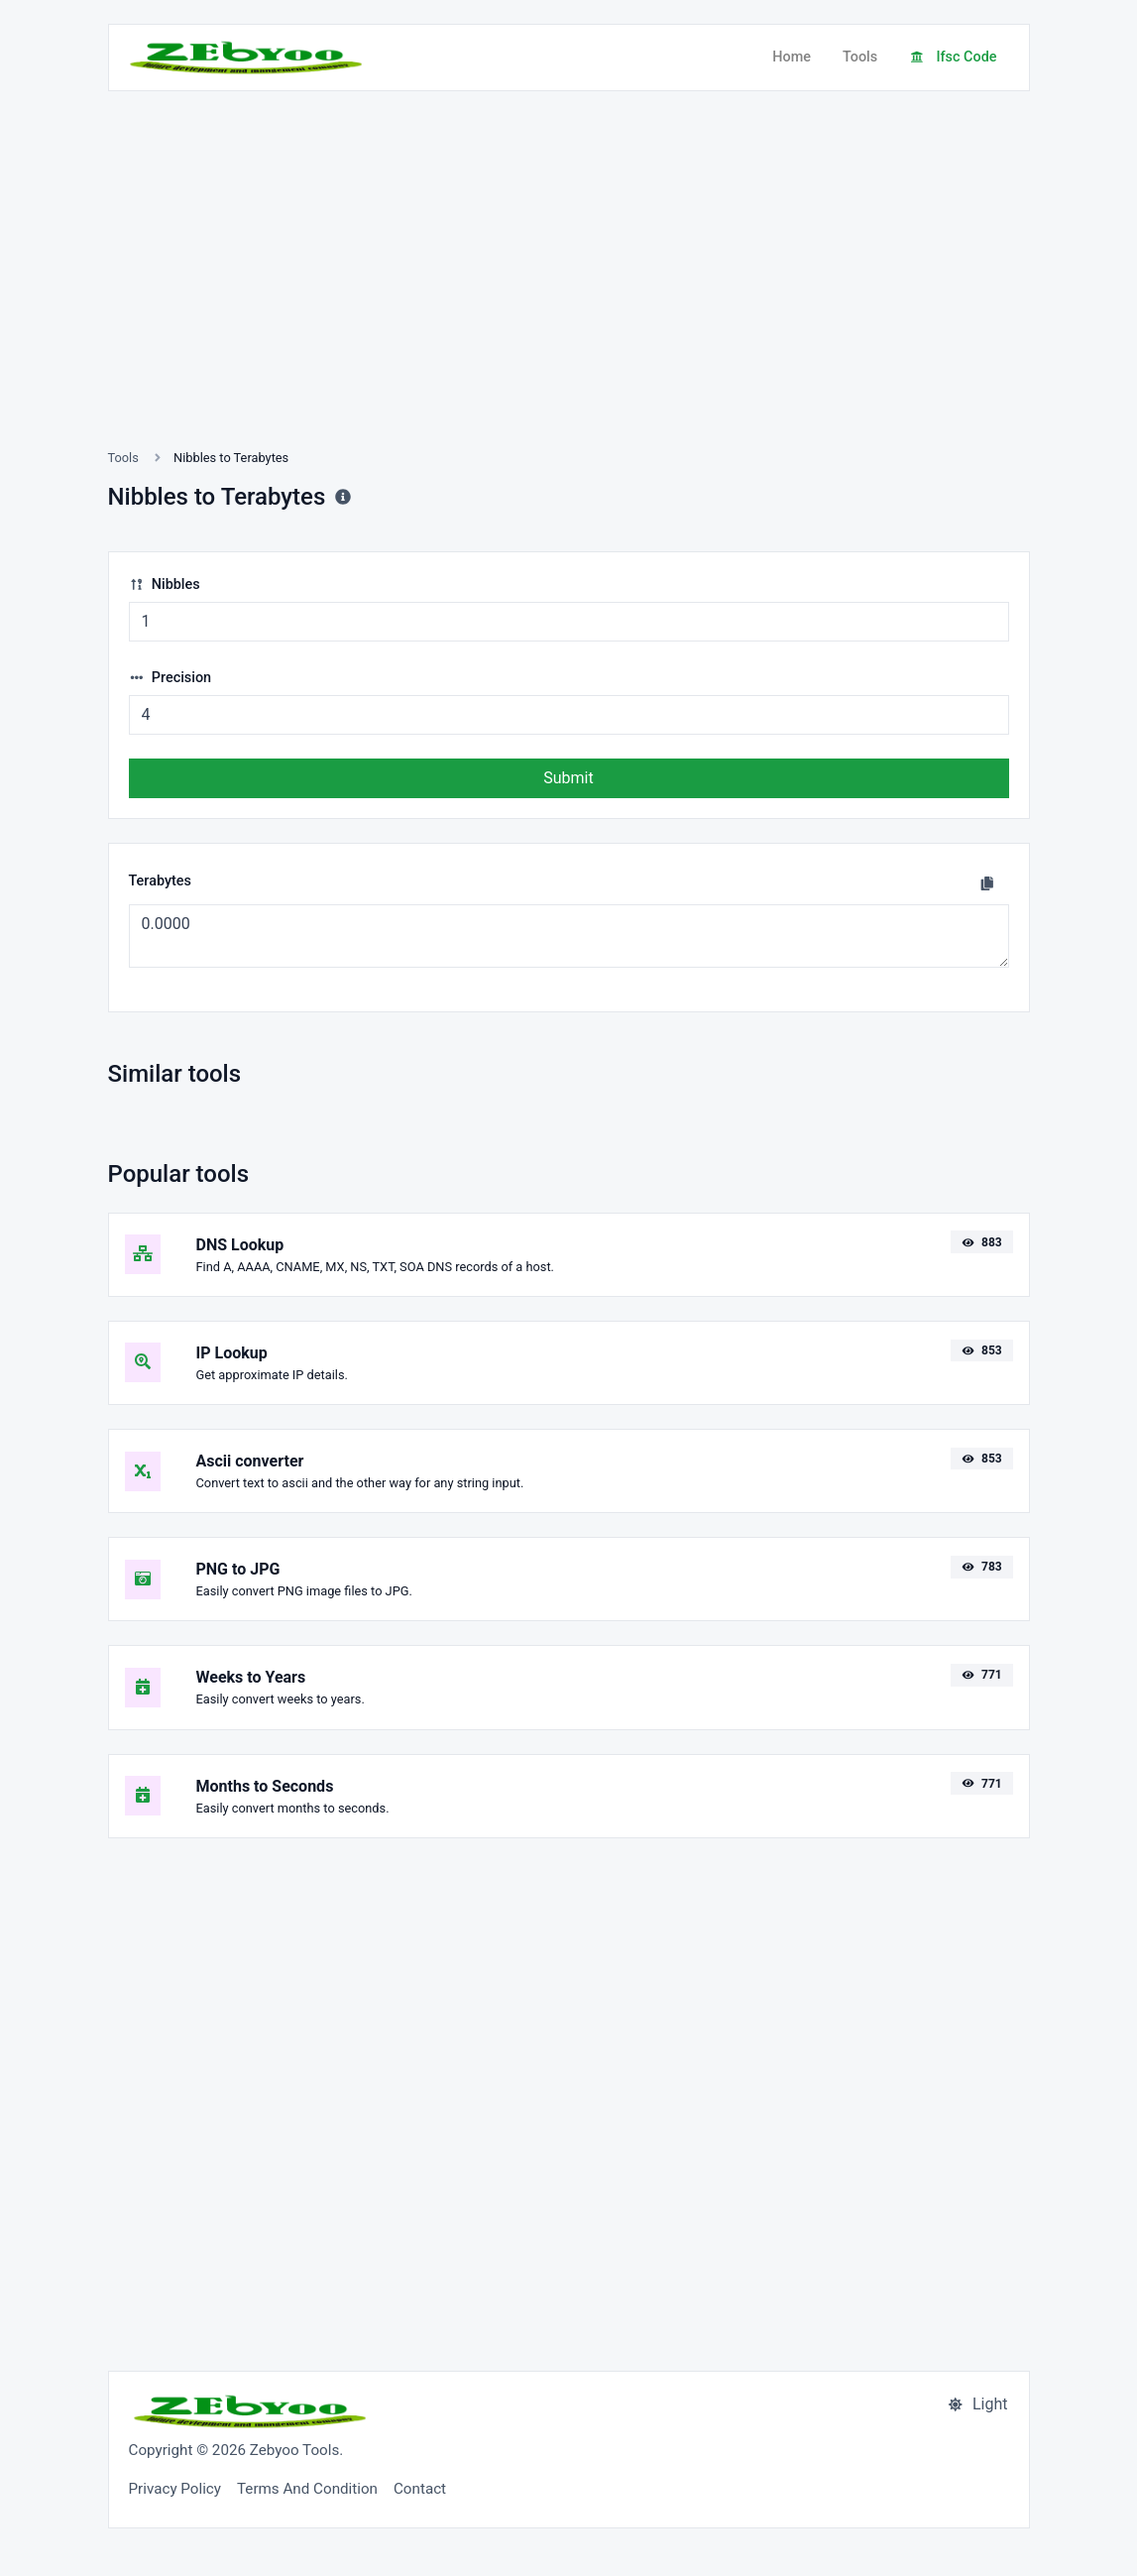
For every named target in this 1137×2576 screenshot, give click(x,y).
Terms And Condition (307, 2489)
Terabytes (160, 881)
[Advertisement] (569, 293)
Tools (860, 57)
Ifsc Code (952, 57)
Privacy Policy (175, 2489)
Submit (568, 777)
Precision (170, 677)
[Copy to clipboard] (987, 883)
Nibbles (164, 584)
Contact (420, 2489)
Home (791, 57)
